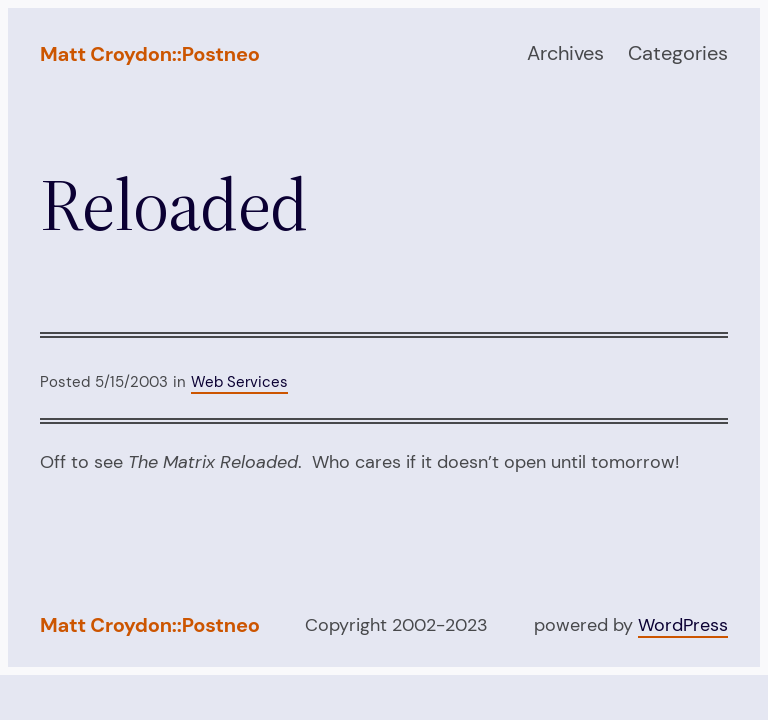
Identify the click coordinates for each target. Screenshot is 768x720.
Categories (678, 53)
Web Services (239, 382)
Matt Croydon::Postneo (150, 54)
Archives (565, 53)
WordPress (683, 625)
